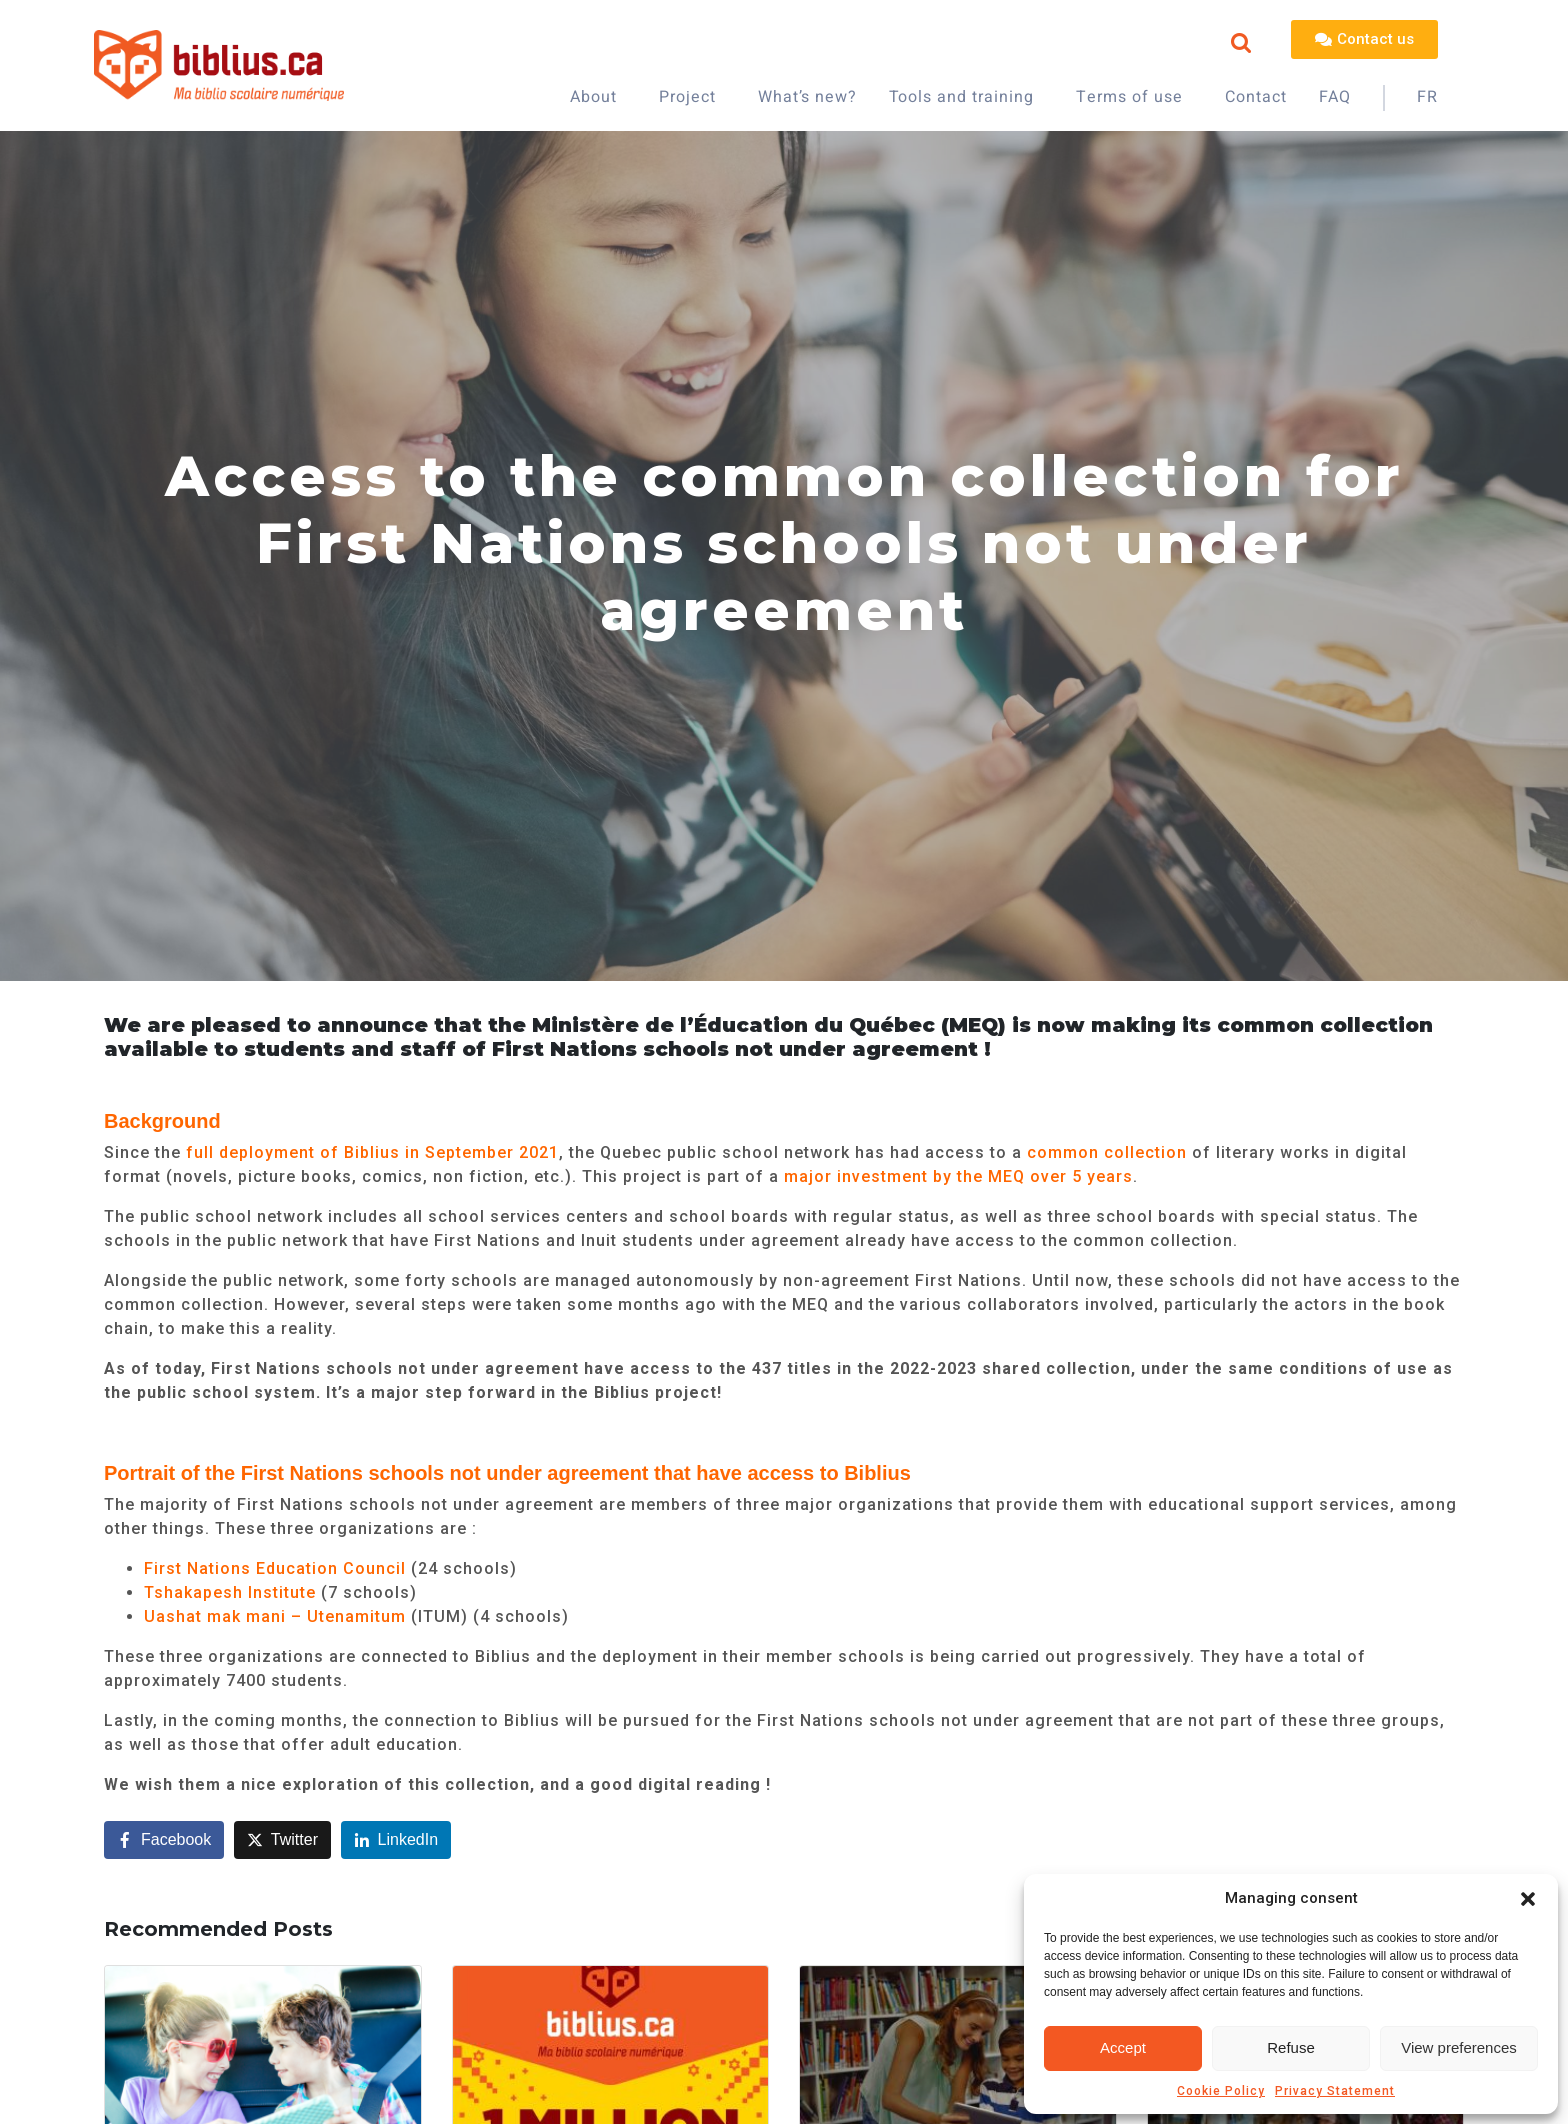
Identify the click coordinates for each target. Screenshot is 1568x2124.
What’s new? (807, 97)
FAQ (1335, 97)
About (593, 97)
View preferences (1459, 2047)
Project (687, 97)
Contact (1256, 97)
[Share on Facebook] (164, 1840)
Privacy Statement (1335, 2091)
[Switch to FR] (1427, 98)
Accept (1123, 2047)
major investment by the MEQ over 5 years (958, 1176)
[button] (1528, 1899)
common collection (1104, 1152)
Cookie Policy (1221, 2091)
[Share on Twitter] (282, 1840)
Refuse (1291, 2047)
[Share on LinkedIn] (396, 1840)
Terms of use (1129, 97)
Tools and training (961, 97)
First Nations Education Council (275, 1568)
